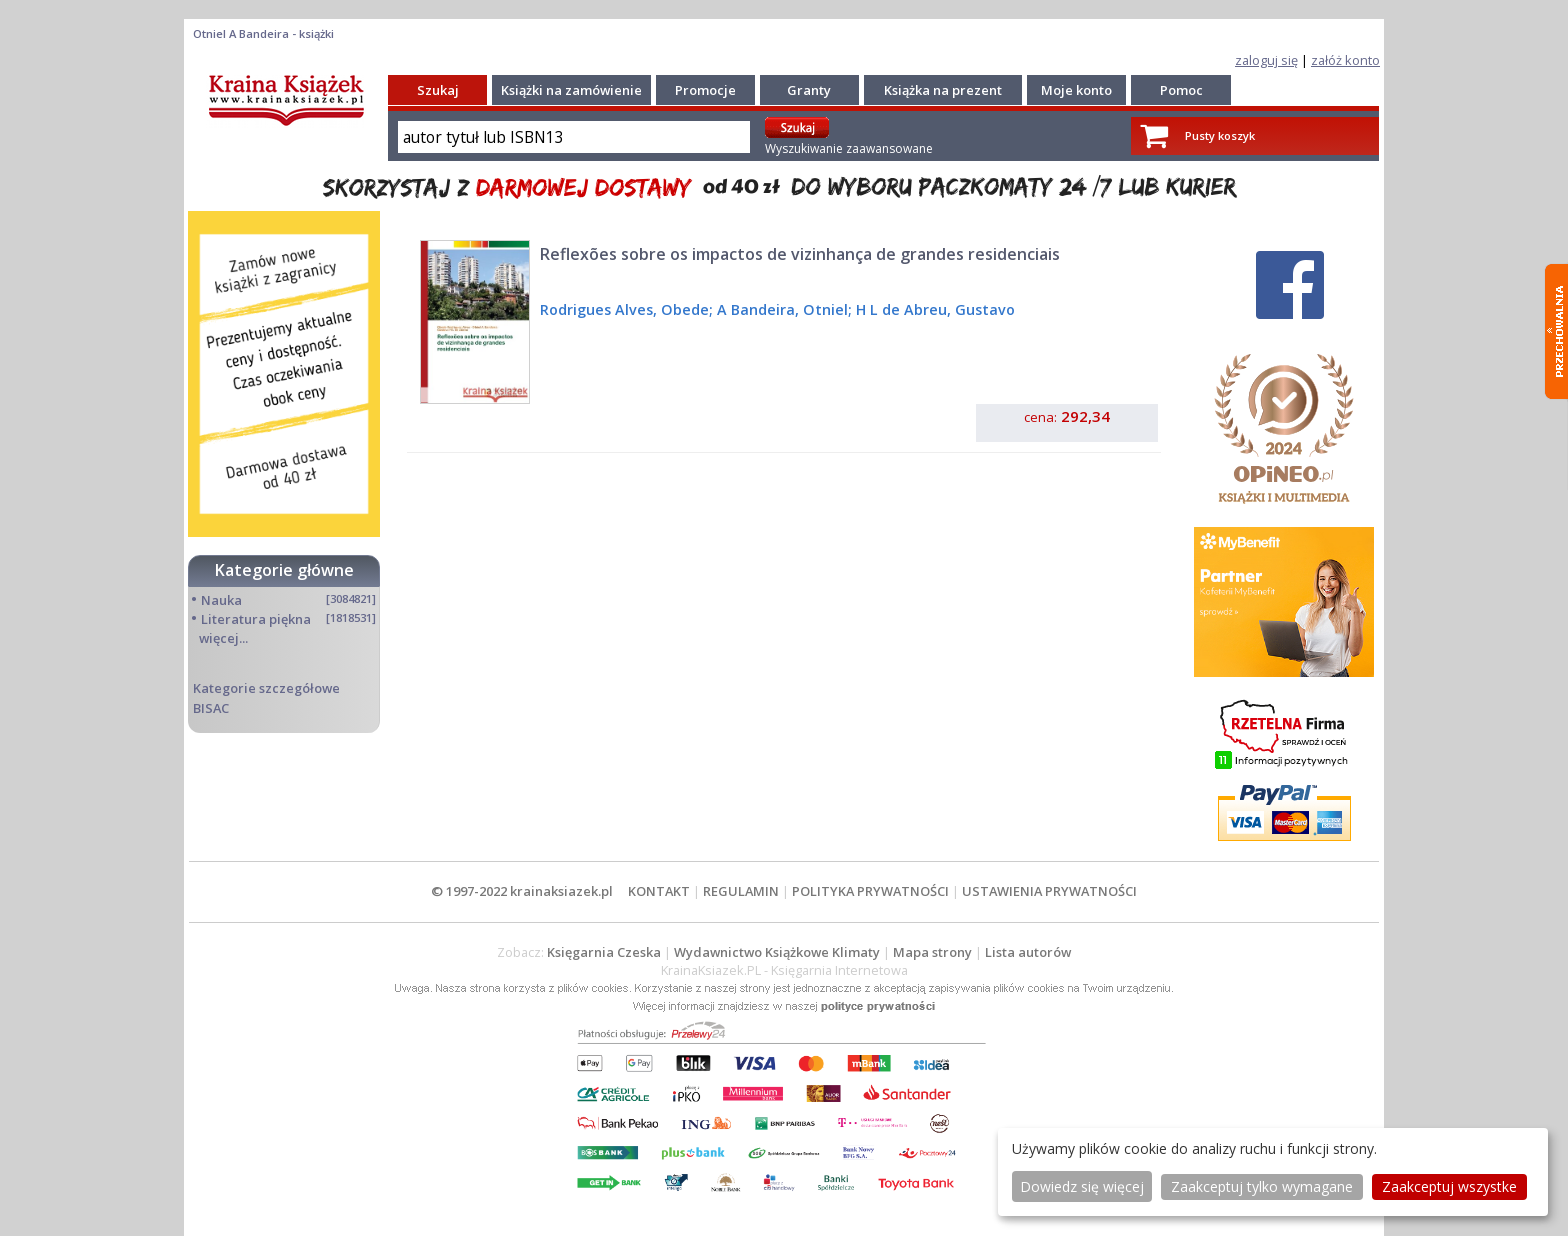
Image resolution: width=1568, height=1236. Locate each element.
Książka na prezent (943, 90)
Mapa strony (932, 952)
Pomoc (1181, 90)
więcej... (223, 638)
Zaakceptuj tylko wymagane (1262, 1186)
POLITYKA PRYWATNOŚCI (870, 891)
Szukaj (438, 90)
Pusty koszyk (1220, 135)
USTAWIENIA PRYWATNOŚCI (1049, 891)
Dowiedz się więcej (1082, 1186)
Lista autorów (1028, 952)
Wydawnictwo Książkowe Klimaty (777, 952)
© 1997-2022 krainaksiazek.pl (522, 891)
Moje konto (1076, 90)
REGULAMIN (741, 891)
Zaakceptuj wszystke (1449, 1186)
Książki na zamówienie (571, 90)
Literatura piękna (256, 619)
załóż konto (1345, 60)
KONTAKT (659, 891)
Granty (809, 90)
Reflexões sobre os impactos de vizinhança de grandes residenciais (800, 254)
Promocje (705, 90)
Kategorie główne (284, 570)
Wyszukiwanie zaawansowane (849, 148)
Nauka (221, 600)
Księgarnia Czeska (604, 952)
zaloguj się (1266, 60)
